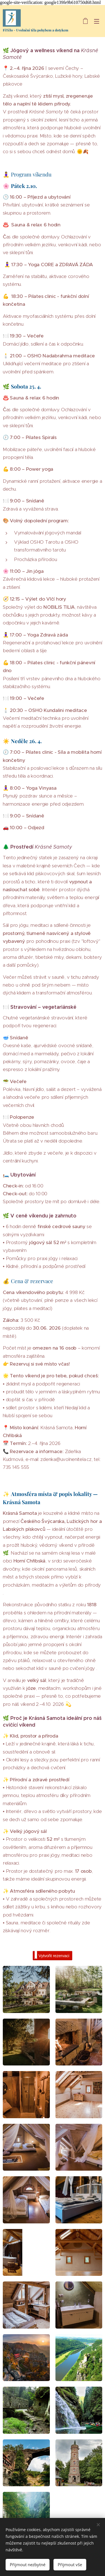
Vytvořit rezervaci (51, 1955)
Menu (96, 21)
